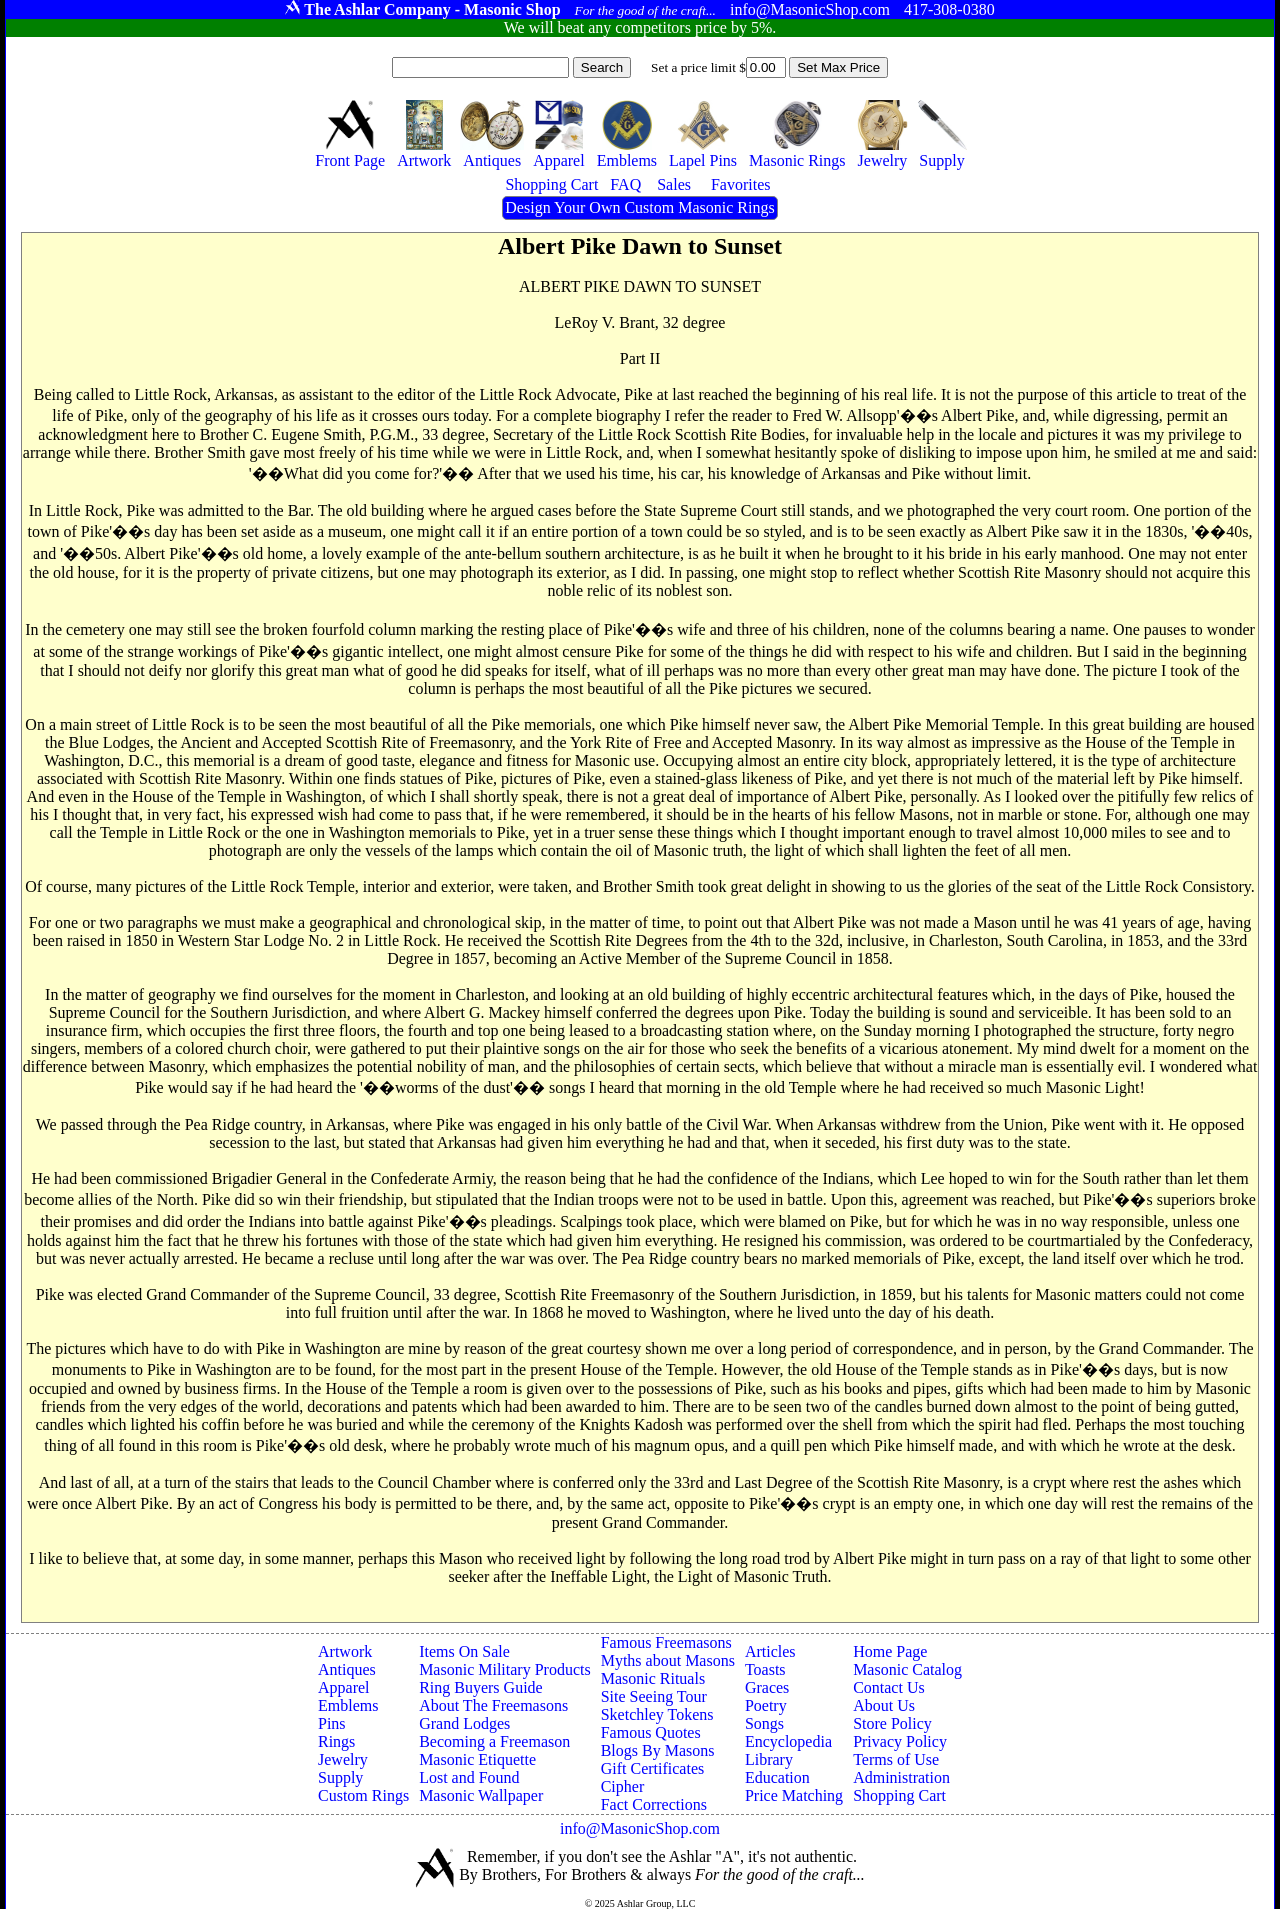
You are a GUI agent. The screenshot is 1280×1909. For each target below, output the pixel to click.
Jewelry (343, 1759)
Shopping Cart (899, 1795)
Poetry (766, 1705)
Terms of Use (896, 1759)
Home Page (890, 1651)
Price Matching (794, 1795)
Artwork (345, 1651)
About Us (884, 1705)
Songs (764, 1723)
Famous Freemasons (666, 1642)
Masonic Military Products (505, 1669)
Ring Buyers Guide (481, 1687)
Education (777, 1777)
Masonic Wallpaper (481, 1795)
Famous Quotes (651, 1732)
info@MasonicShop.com (640, 1828)
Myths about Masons (668, 1660)
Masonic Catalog (907, 1669)
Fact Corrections (654, 1804)
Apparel (344, 1687)
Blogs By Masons (658, 1750)
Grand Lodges (464, 1723)
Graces (767, 1687)
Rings (336, 1741)
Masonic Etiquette (477, 1759)
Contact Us (889, 1687)
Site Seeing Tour (654, 1696)
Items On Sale (464, 1651)
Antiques (347, 1669)
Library (769, 1759)
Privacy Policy (900, 1741)
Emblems (348, 1705)
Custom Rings (363, 1795)
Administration (901, 1777)
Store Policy (892, 1723)
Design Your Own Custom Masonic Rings (639, 207)
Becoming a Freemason (494, 1741)
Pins (332, 1723)
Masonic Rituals (653, 1678)
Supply (340, 1777)
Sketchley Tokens (657, 1714)
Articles (770, 1651)
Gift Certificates (653, 1768)
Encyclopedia (788, 1741)
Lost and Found (469, 1777)
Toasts (765, 1669)
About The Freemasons (493, 1705)
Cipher (623, 1786)
